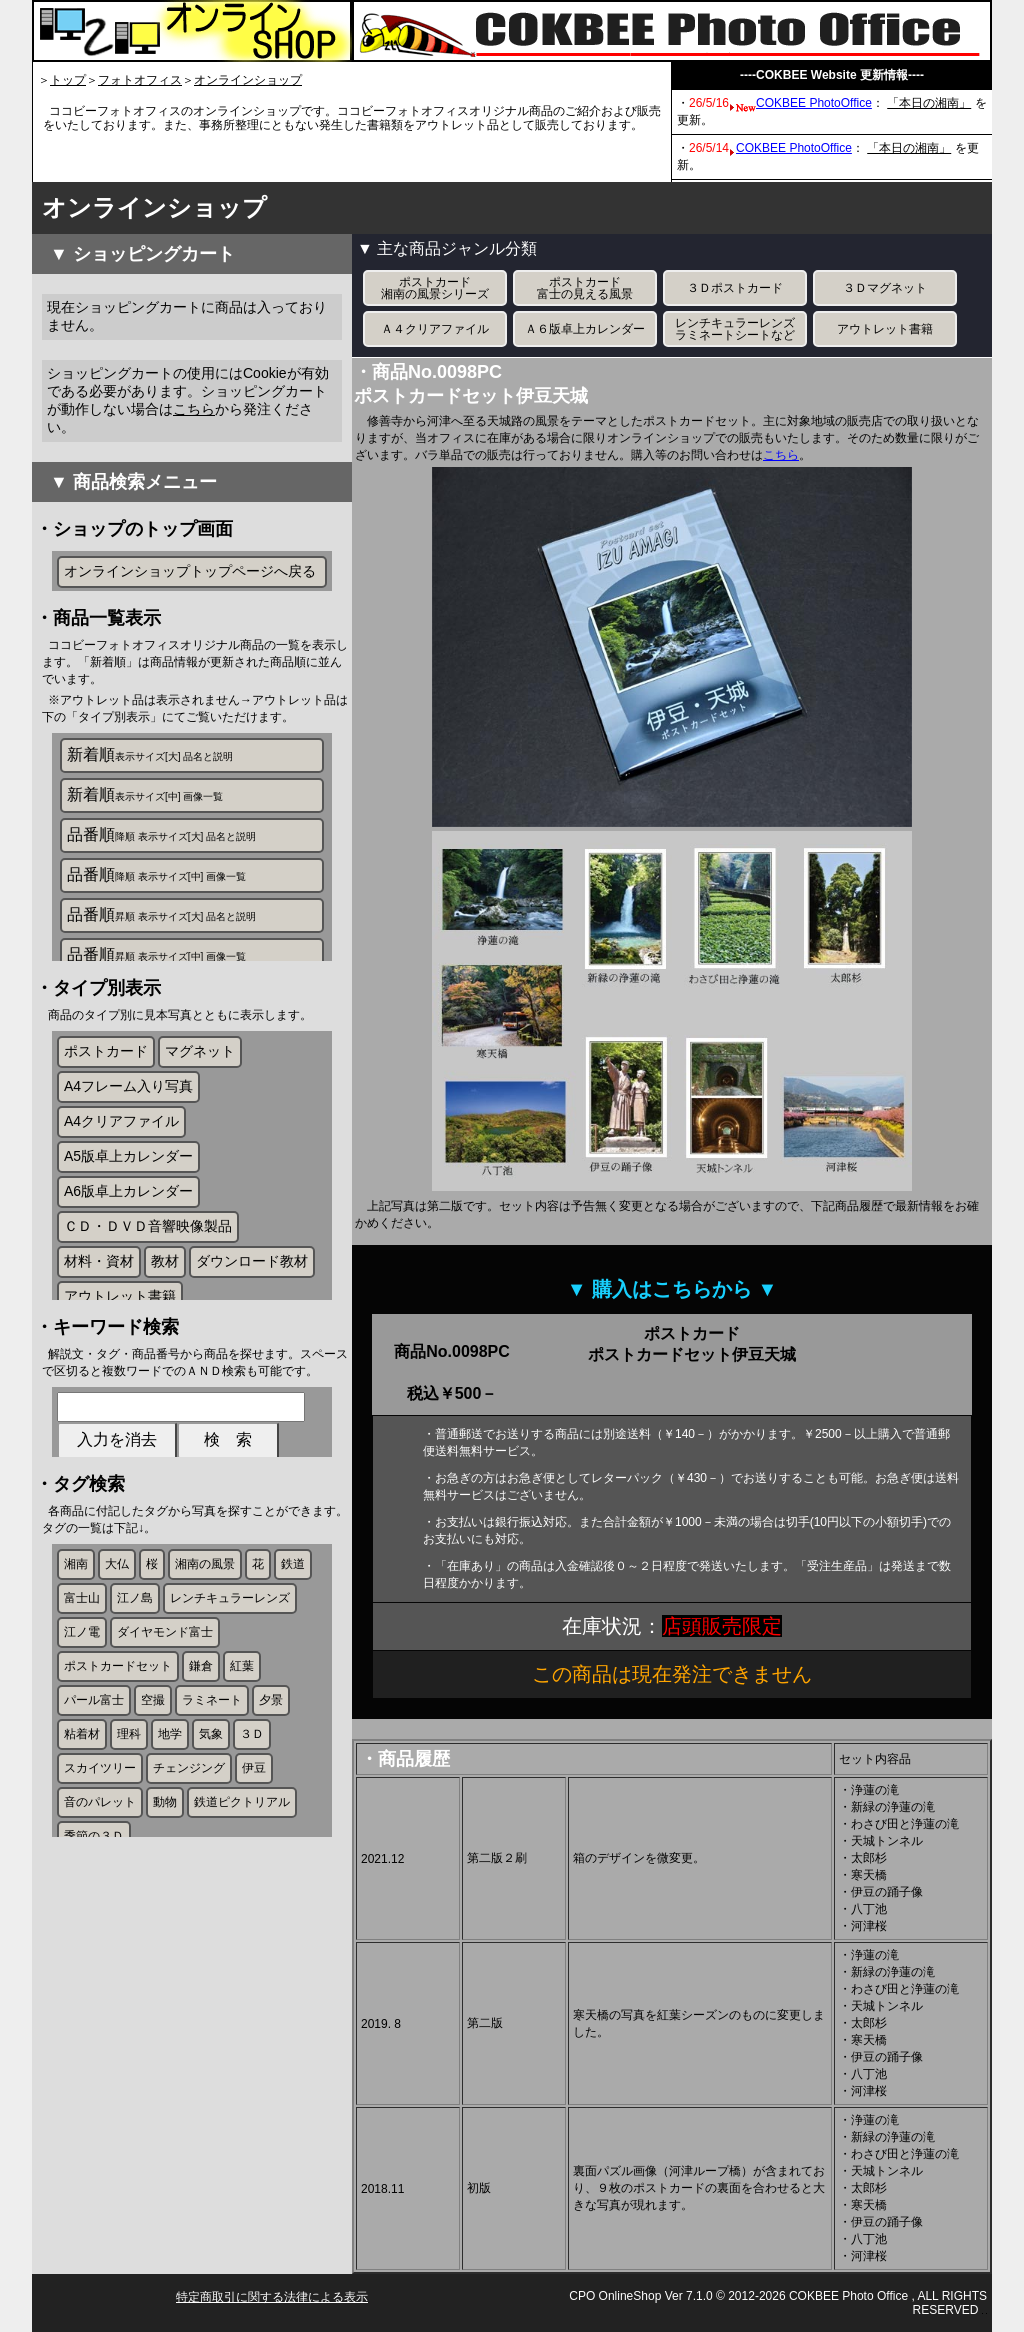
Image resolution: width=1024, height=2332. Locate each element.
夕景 (271, 1772)
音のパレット (100, 1874)
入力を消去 (117, 1499)
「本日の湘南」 (929, 103)
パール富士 (94, 1772)
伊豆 (254, 1840)
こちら (194, 409)
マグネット (200, 1085)
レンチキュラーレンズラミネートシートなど (735, 329)
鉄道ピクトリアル (242, 1874)
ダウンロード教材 (252, 1295)
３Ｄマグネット (885, 288)
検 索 (228, 1499)
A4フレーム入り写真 (128, 1120)
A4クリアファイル (121, 1155)
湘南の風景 (205, 1636)
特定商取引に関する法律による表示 (272, 2297)
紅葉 (242, 1738)
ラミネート (212, 1772)
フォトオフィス (140, 80)
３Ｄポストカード (735, 288)
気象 (211, 1806)
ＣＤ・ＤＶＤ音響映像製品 (148, 1260)
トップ (68, 80)
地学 (170, 1806)
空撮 (153, 1772)
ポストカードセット (118, 1738)
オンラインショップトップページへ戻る (190, 571)
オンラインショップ (248, 80)
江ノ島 (135, 1670)
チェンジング (189, 1840)
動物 (165, 1874)
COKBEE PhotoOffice (814, 103)
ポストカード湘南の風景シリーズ (435, 288)
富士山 (82, 1670)
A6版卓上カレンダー (128, 1225)
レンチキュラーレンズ (230, 1670)
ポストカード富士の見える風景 (585, 288)
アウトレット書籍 (120, 1330)
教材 (165, 1295)
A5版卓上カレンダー (128, 1190)
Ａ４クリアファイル (435, 329)
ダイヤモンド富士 (165, 1704)
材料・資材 (99, 1295)
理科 (129, 1806)
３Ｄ (252, 1806)
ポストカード (106, 1085)
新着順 (150, 761)
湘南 (76, 1636)
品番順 (161, 841)
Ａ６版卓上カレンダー (585, 329)
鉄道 (293, 1636)
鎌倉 (201, 1738)
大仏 (117, 1636)
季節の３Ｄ (94, 1908)
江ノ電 (82, 1704)
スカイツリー (100, 1840)
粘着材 (82, 1806)
